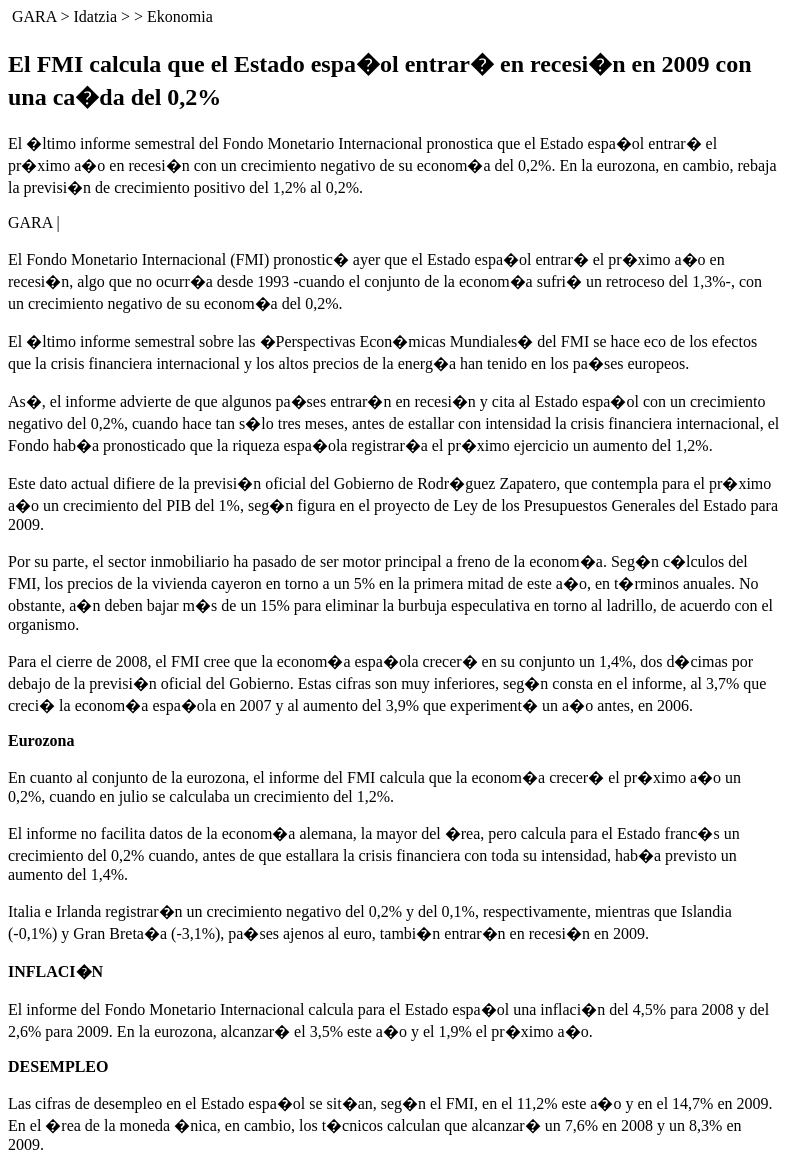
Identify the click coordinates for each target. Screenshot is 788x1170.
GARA (34, 16)
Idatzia (95, 16)
